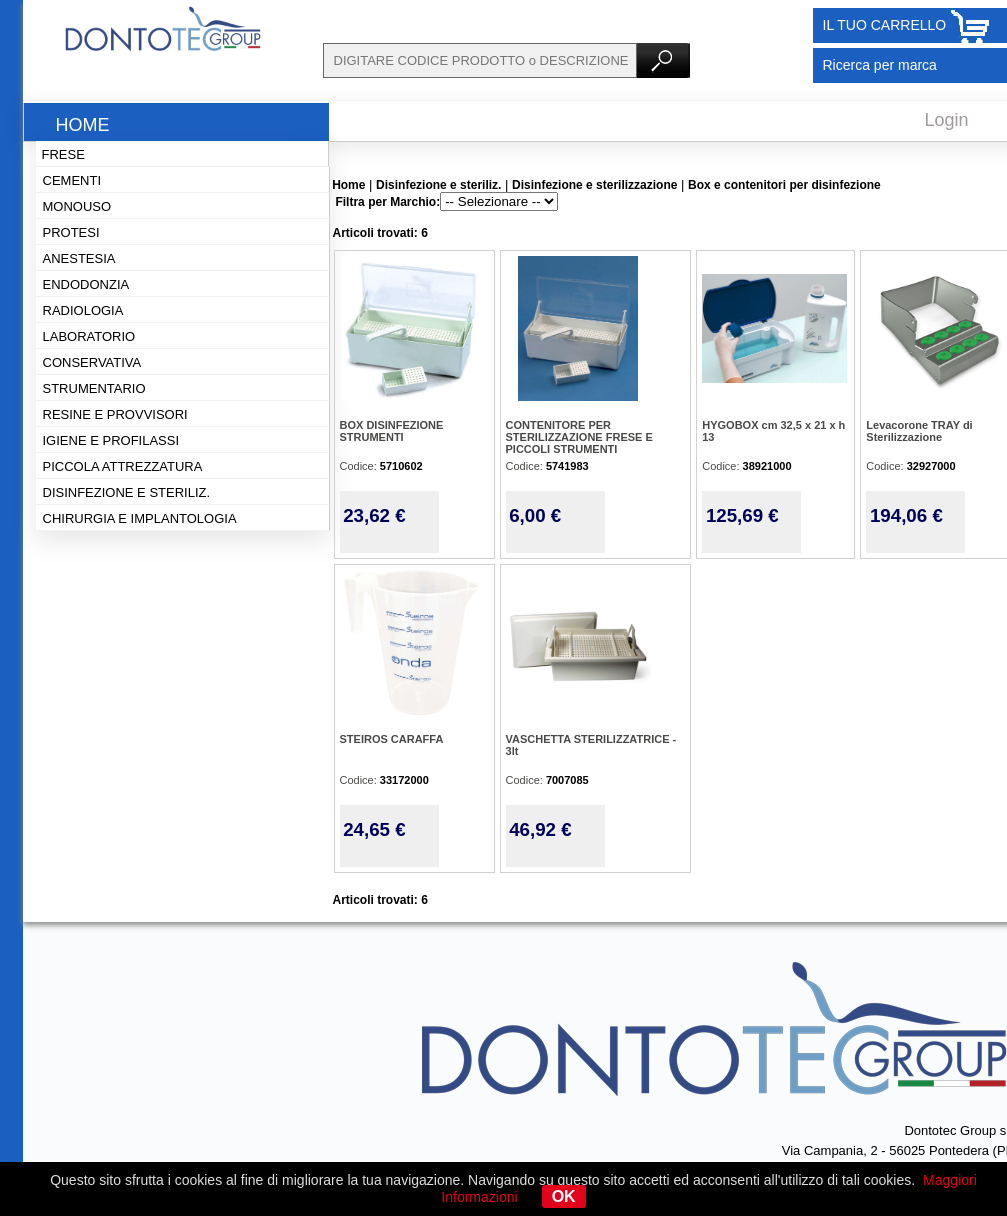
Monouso (77, 206)
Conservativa (92, 362)
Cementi (72, 180)
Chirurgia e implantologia (140, 518)
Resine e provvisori (115, 414)
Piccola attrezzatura (123, 466)
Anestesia (79, 258)
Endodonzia (86, 284)
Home (83, 125)
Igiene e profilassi (111, 440)
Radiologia (83, 310)
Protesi (71, 232)
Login (947, 120)
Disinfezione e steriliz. (127, 492)
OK (564, 1196)
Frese (63, 154)
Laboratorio (89, 336)
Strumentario (94, 388)
